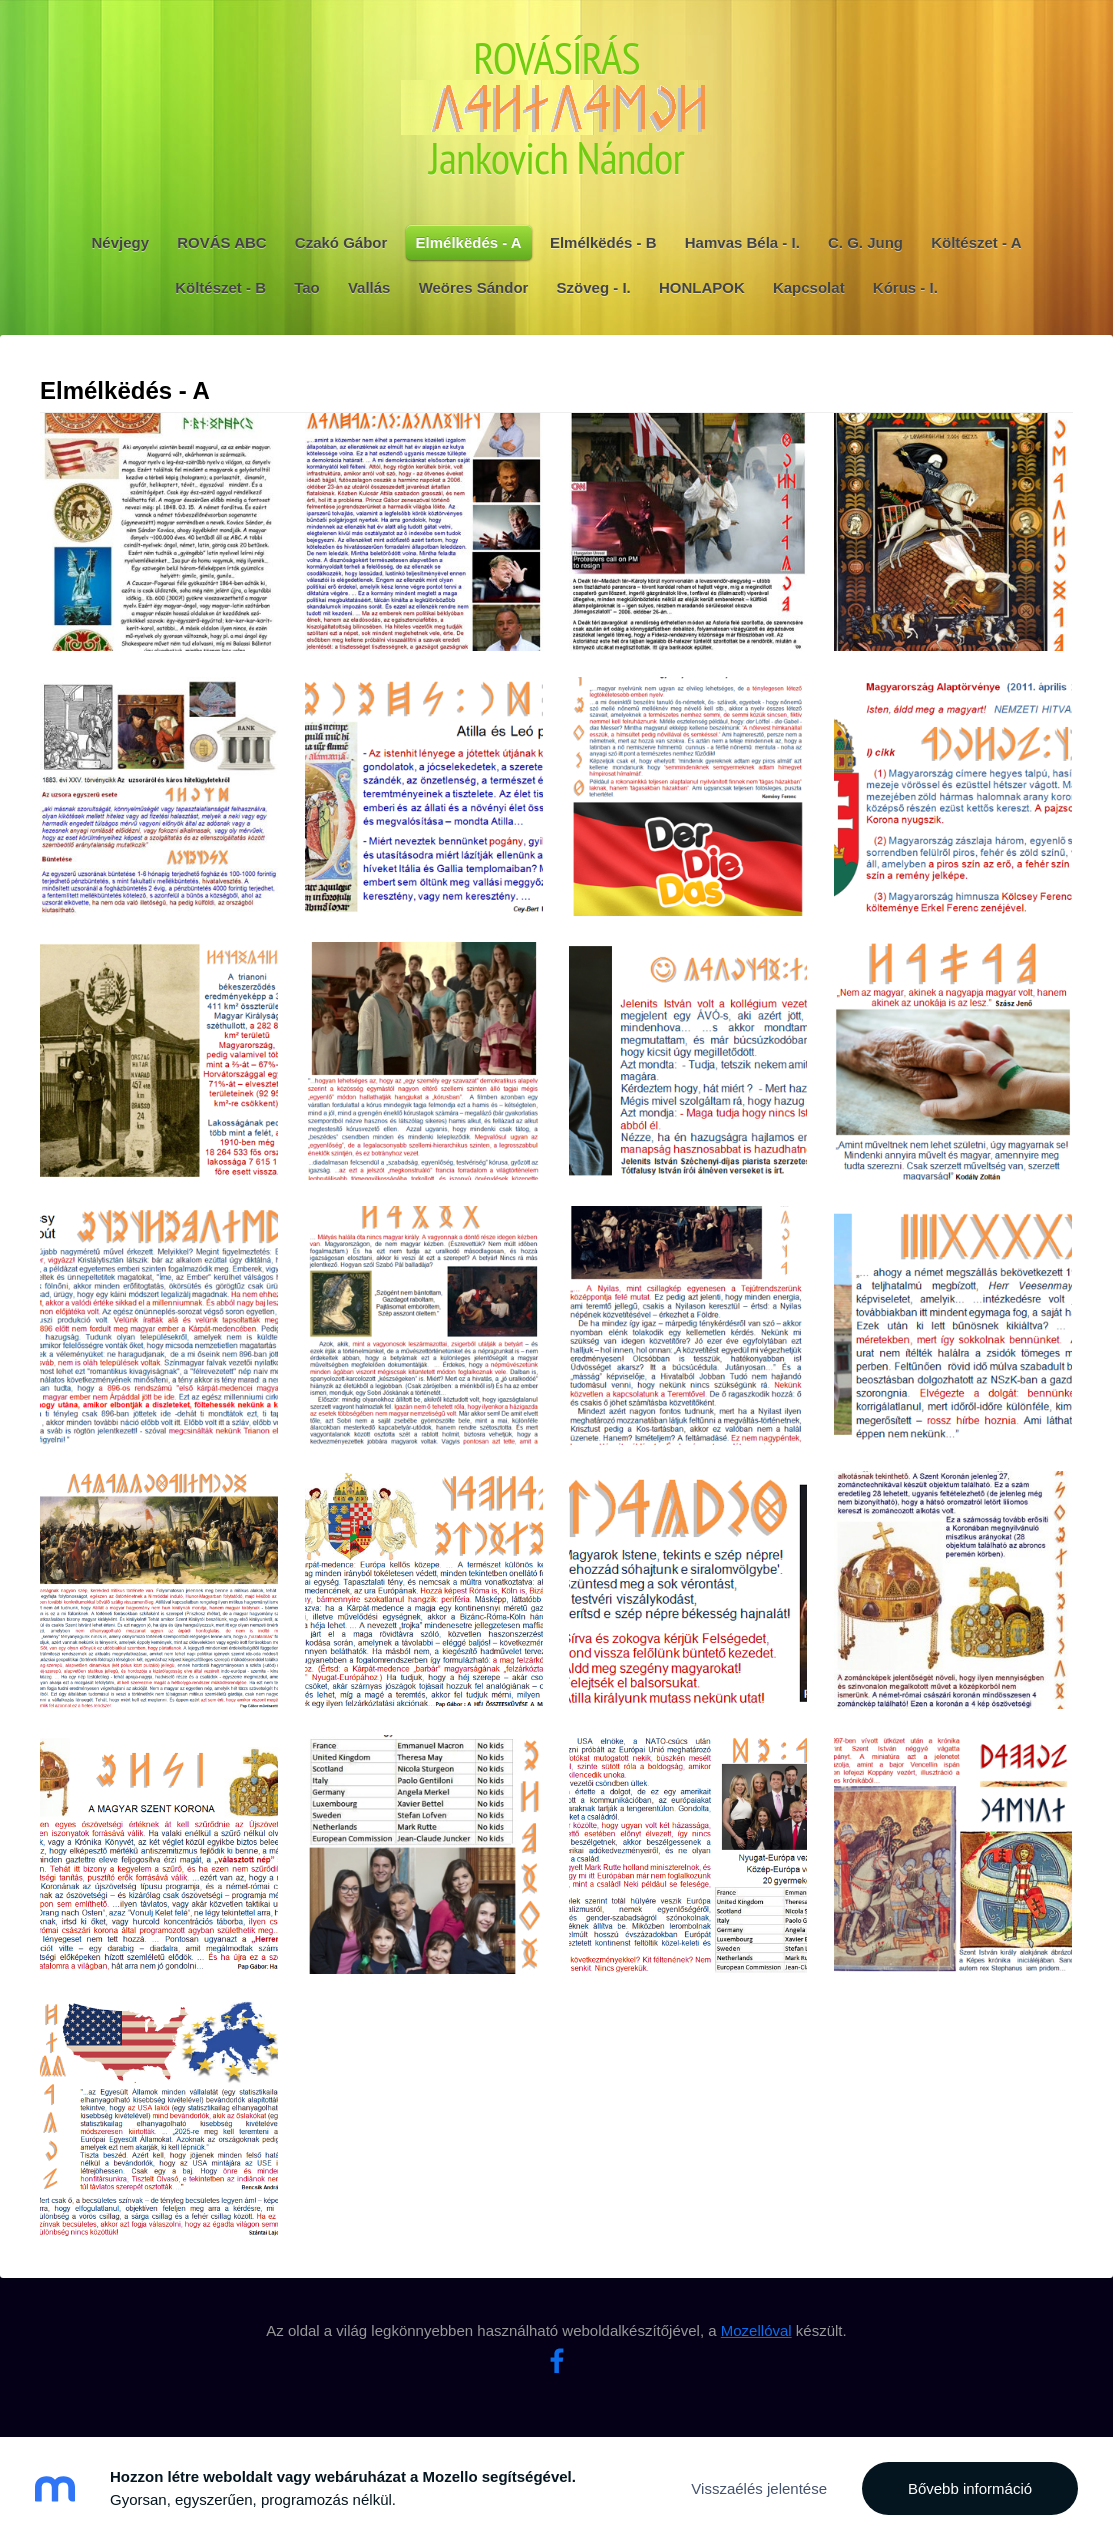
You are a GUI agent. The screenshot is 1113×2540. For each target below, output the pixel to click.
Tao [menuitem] (307, 287)
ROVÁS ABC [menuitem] (221, 242)
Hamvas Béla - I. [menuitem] (742, 242)
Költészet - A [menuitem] (976, 242)
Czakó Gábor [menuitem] (341, 242)
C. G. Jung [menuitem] (865, 242)
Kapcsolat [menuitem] (809, 287)
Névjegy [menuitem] (121, 242)
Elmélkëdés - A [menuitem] (469, 242)
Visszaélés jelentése (759, 2488)
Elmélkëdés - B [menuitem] (603, 242)
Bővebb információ (970, 2488)
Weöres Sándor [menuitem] (474, 287)
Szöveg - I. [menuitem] (594, 287)
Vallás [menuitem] (369, 287)
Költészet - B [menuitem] (220, 287)
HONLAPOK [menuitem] (702, 287)
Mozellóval (756, 2330)
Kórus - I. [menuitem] (905, 287)
